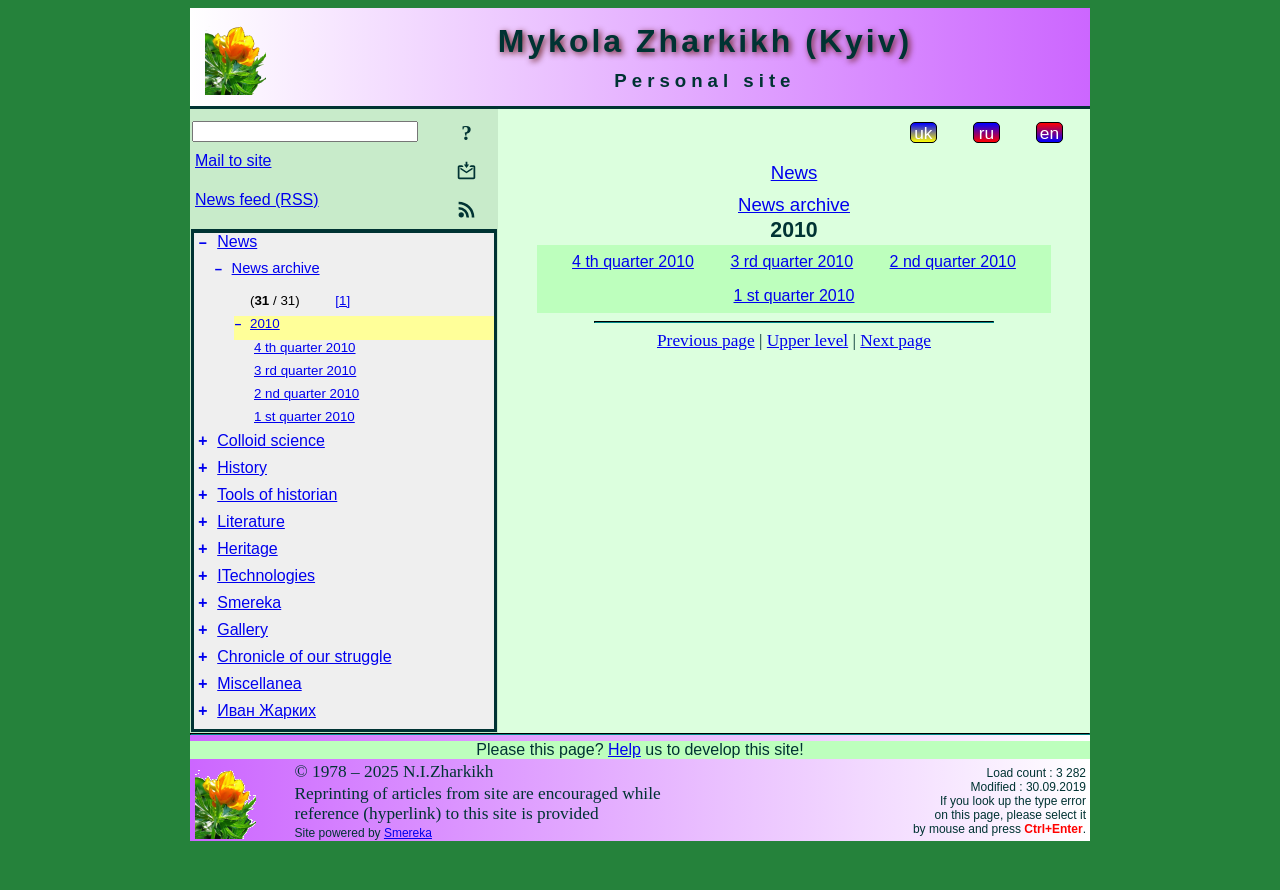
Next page (895, 340)
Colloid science (271, 451)
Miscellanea (259, 721)
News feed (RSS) (257, 199)
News (237, 244)
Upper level (807, 340)
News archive (276, 274)
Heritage (247, 571)
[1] (342, 306)
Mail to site (233, 160)
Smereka (249, 631)
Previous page (706, 340)
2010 (265, 331)
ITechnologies (266, 601)
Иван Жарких (266, 751)
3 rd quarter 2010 (305, 378)
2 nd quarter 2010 (306, 401)
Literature (251, 541)
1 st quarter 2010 (304, 424)
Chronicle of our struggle (304, 691)
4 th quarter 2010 (305, 355)
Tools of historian (277, 511)
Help (624, 790)
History (242, 481)
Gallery (242, 661)
